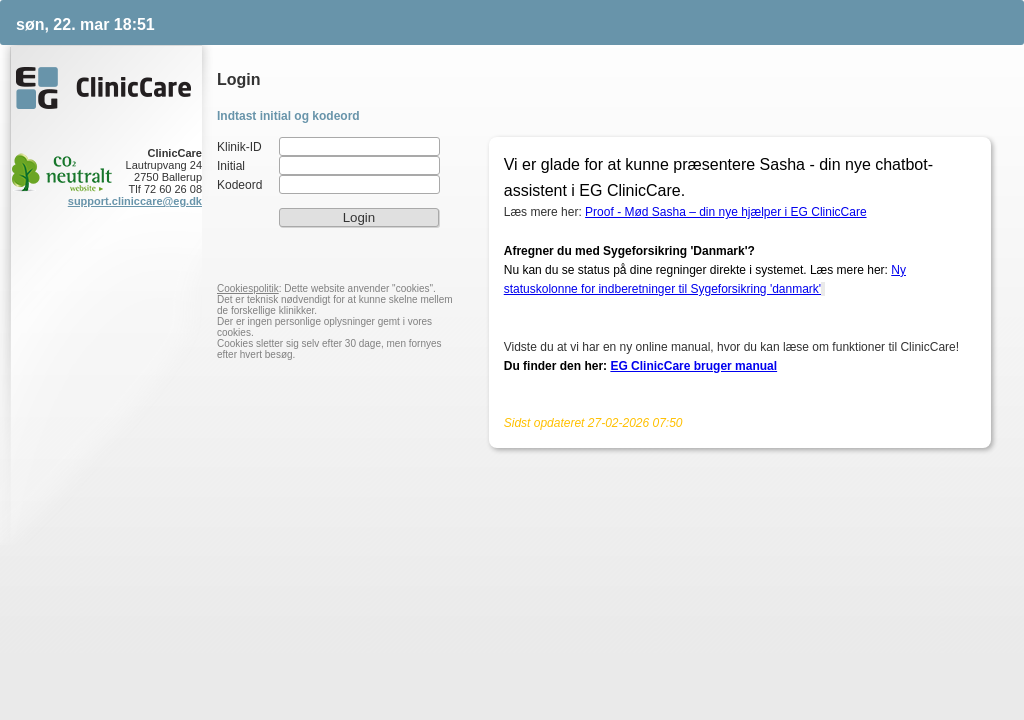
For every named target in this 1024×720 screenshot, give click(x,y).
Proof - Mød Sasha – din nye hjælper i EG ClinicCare (725, 212)
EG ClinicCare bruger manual (693, 366)
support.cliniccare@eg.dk (135, 201)
